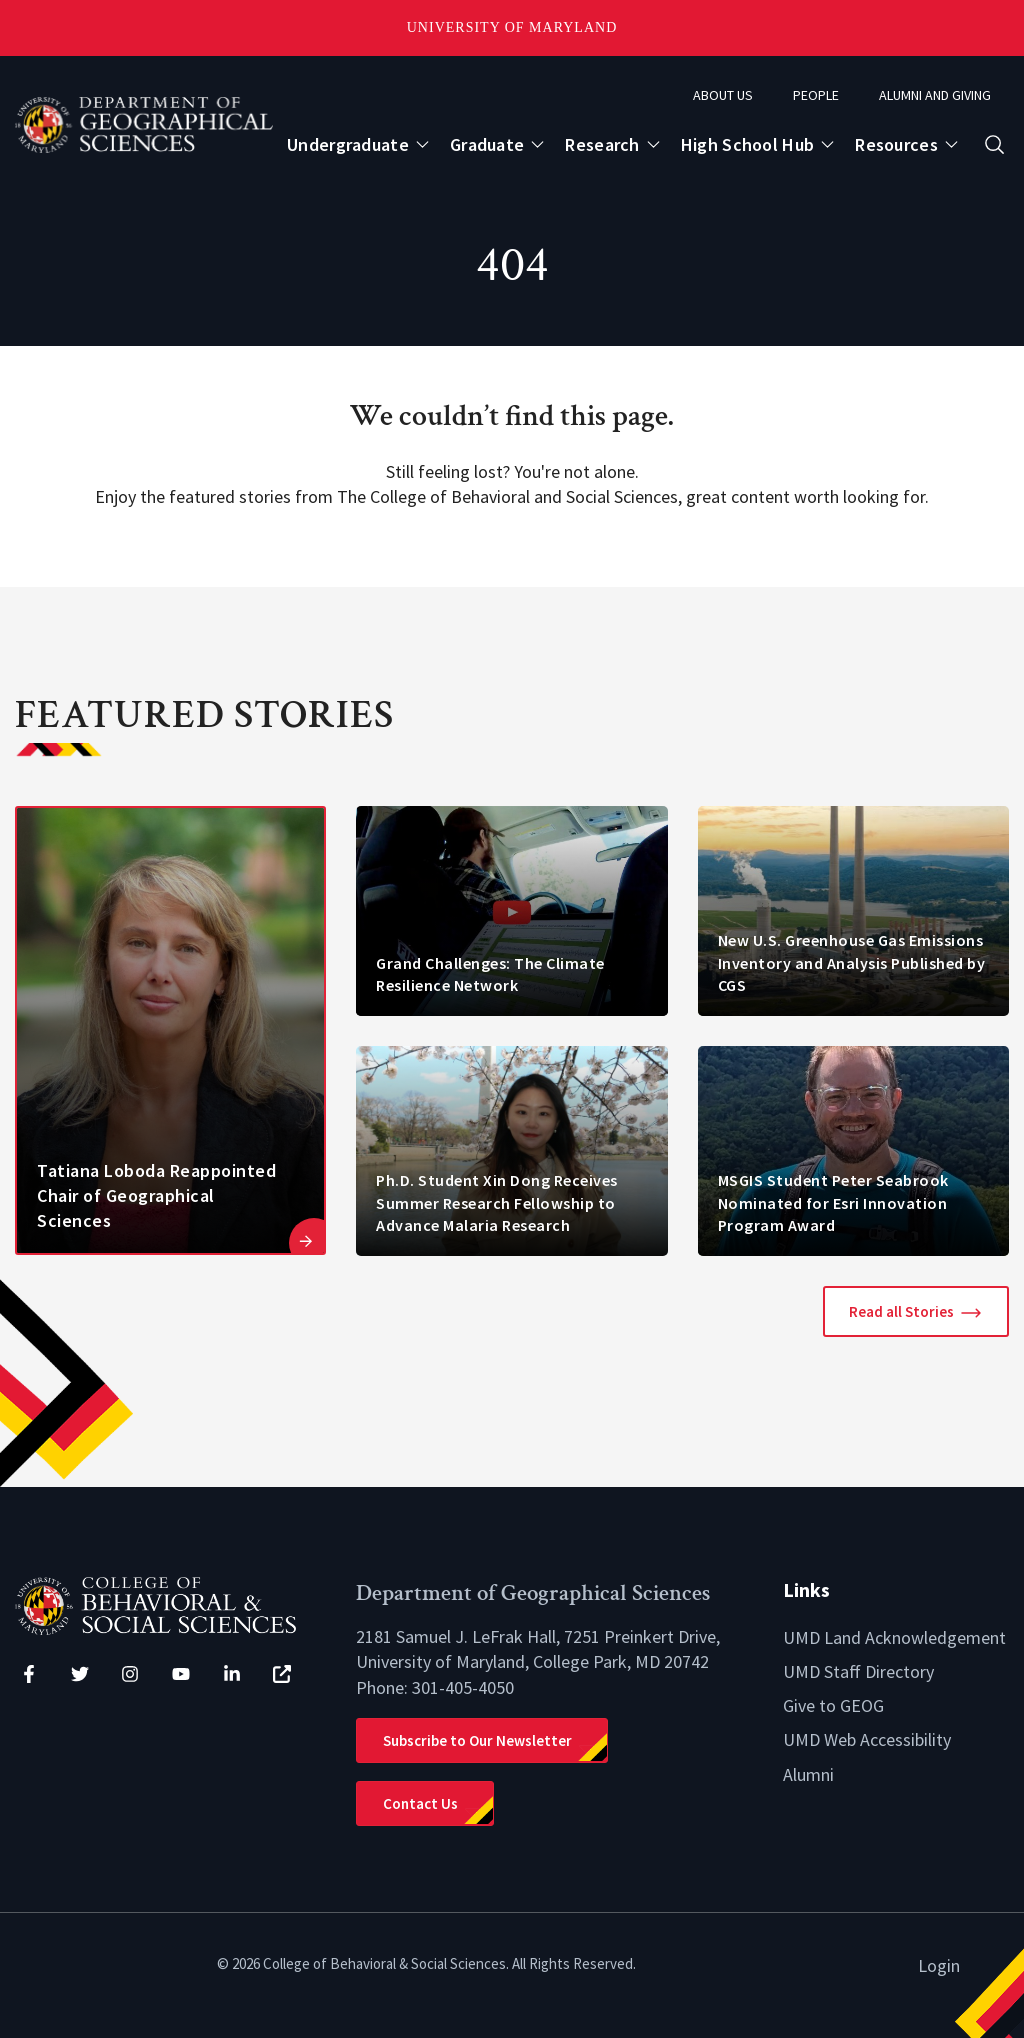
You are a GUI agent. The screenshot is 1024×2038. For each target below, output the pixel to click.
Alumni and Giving (935, 95)
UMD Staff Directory (858, 1671)
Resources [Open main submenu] (896, 144)
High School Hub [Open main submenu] (748, 144)
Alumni (808, 1774)
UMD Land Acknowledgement (894, 1637)
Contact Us (420, 1803)
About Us (723, 95)
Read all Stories (901, 1311)
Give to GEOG (833, 1705)
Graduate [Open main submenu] (487, 144)
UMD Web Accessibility (867, 1739)
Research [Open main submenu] (602, 144)
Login (939, 1965)
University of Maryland (512, 27)
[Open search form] (994, 144)
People (816, 95)
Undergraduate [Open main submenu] (348, 144)
